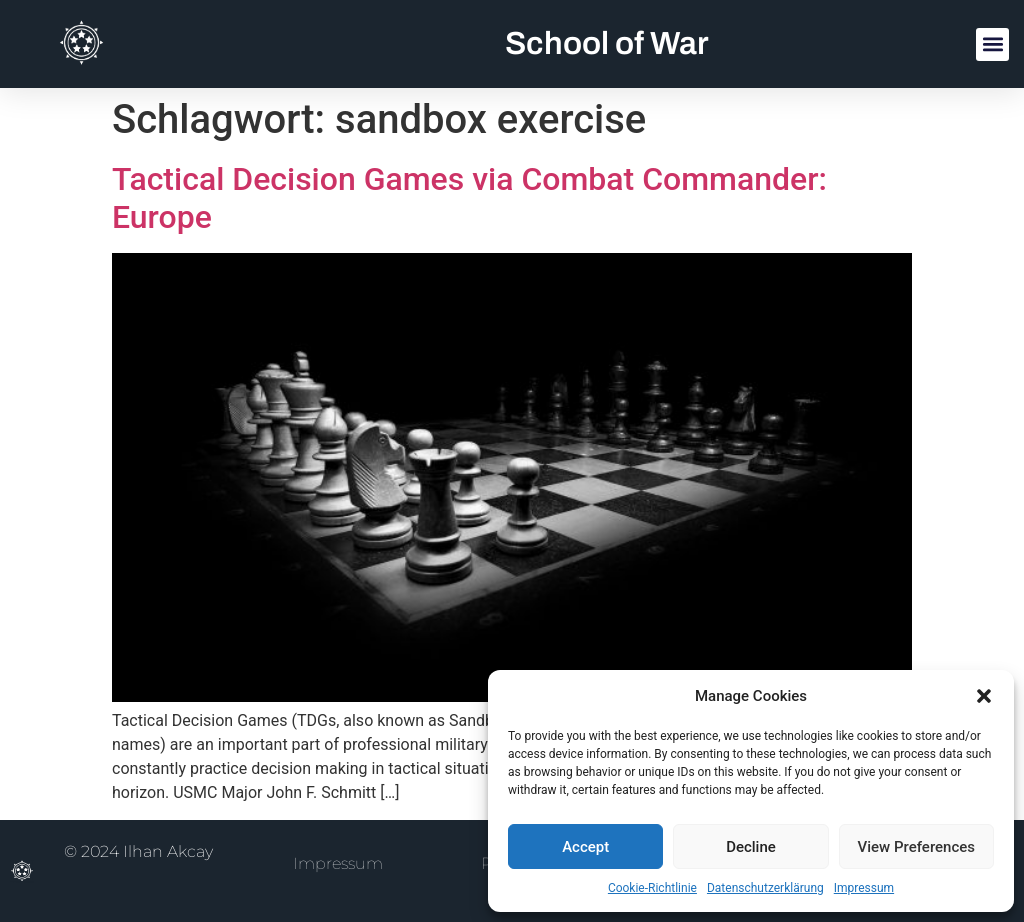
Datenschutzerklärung (765, 888)
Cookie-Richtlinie (652, 888)
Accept (585, 847)
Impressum (864, 888)
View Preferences (916, 847)
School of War (607, 43)
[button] (984, 696)
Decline (751, 847)
